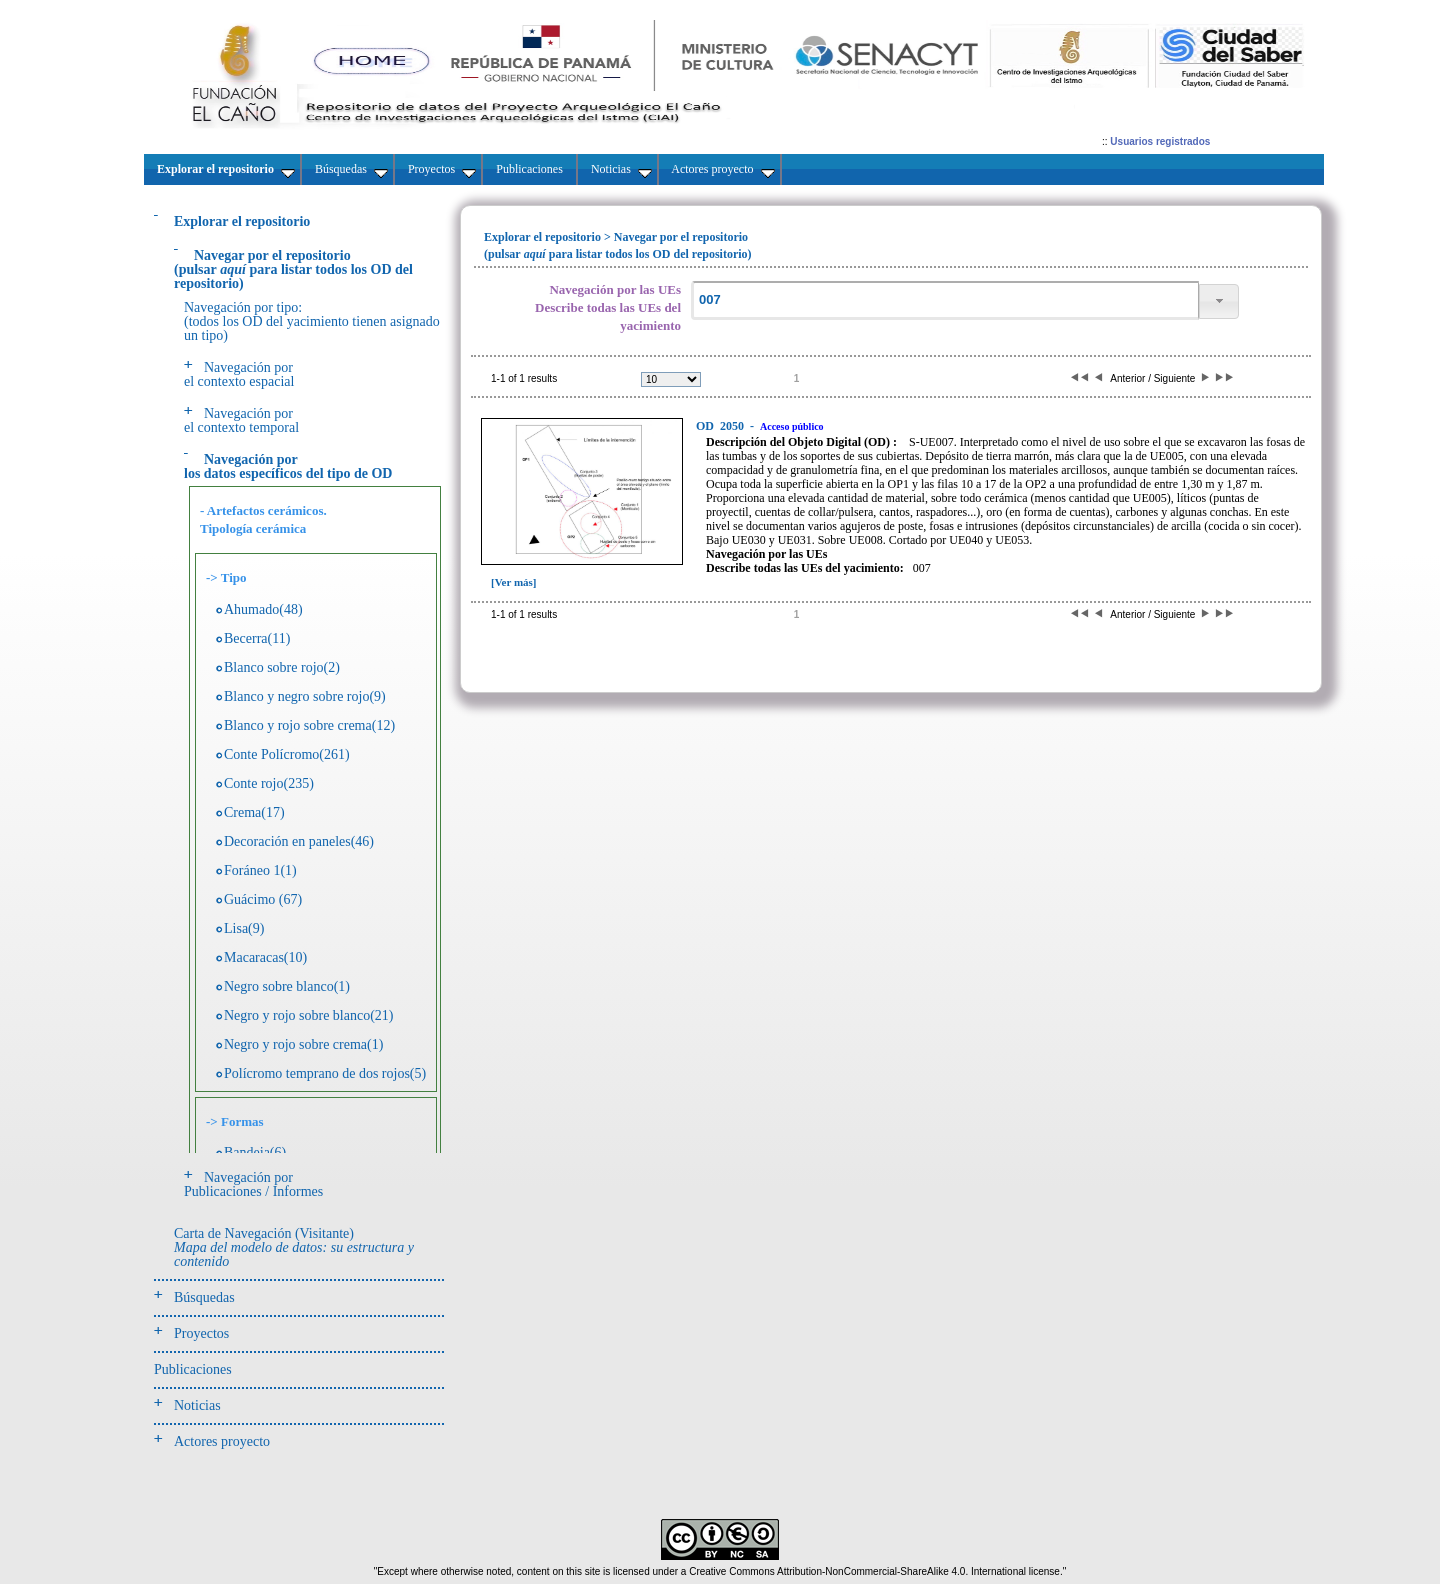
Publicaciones (193, 1369)
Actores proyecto (222, 1441)
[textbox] (945, 300)
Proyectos (201, 1333)
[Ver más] (514, 582)
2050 (721, 426)
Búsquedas (204, 1297)
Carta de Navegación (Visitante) (294, 1247)
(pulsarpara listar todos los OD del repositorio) (293, 269)
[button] (1219, 301)
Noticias (197, 1405)
